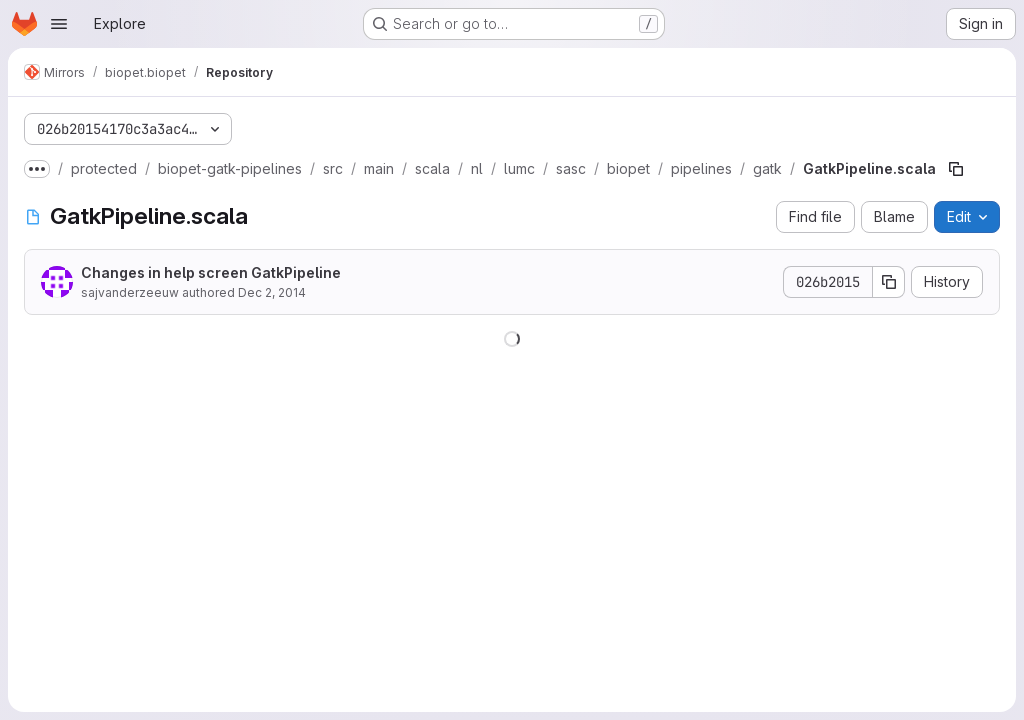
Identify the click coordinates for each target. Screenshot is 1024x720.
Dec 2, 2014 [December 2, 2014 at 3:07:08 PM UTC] (272, 292)
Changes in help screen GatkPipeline (211, 272)
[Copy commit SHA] (889, 282)
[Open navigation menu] (59, 24)
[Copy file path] (956, 169)
